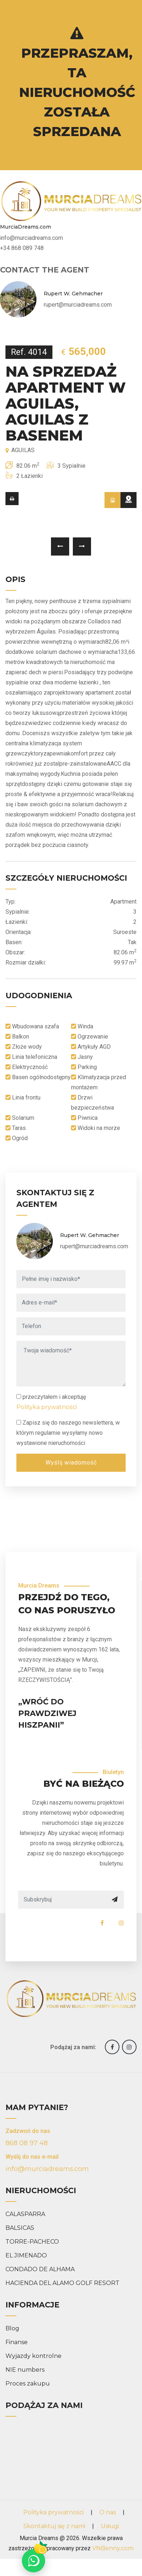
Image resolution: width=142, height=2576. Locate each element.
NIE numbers (24, 2369)
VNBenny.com (113, 2548)
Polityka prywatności (46, 1407)
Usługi (110, 2526)
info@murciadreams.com (47, 2169)
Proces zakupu (27, 2383)
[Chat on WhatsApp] (33, 2560)
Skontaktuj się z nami (54, 2526)
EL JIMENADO (26, 2255)
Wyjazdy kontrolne (33, 2355)
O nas (107, 2512)
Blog (12, 2328)
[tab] (112, 500)
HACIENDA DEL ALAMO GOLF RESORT (62, 2283)
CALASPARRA (25, 2214)
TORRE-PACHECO (32, 2241)
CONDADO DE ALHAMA (40, 2269)
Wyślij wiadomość (71, 1462)
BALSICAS (19, 2227)
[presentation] (60, 546)
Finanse (16, 2342)
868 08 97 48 (26, 2143)
